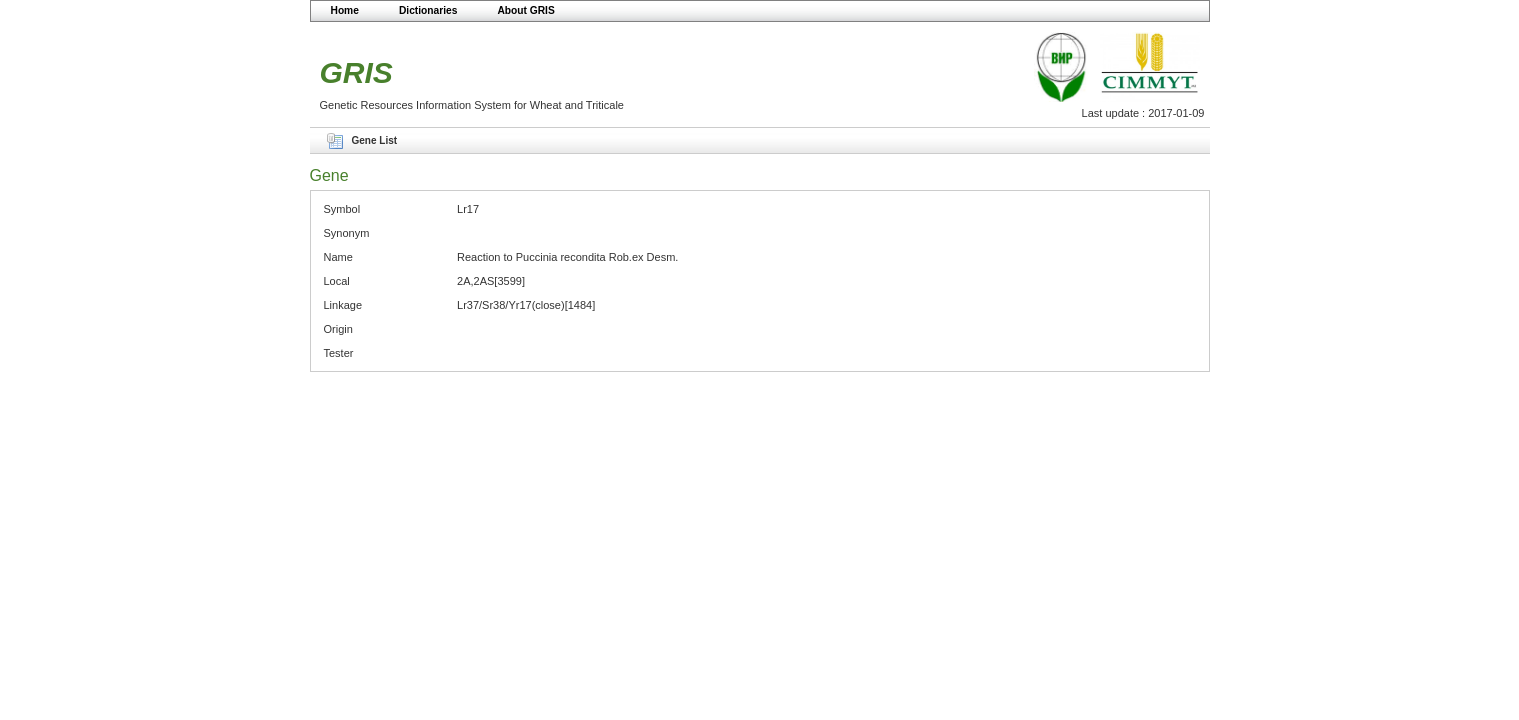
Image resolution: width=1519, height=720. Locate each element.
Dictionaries (428, 10)
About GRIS (525, 10)
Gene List (375, 140)
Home (345, 10)
